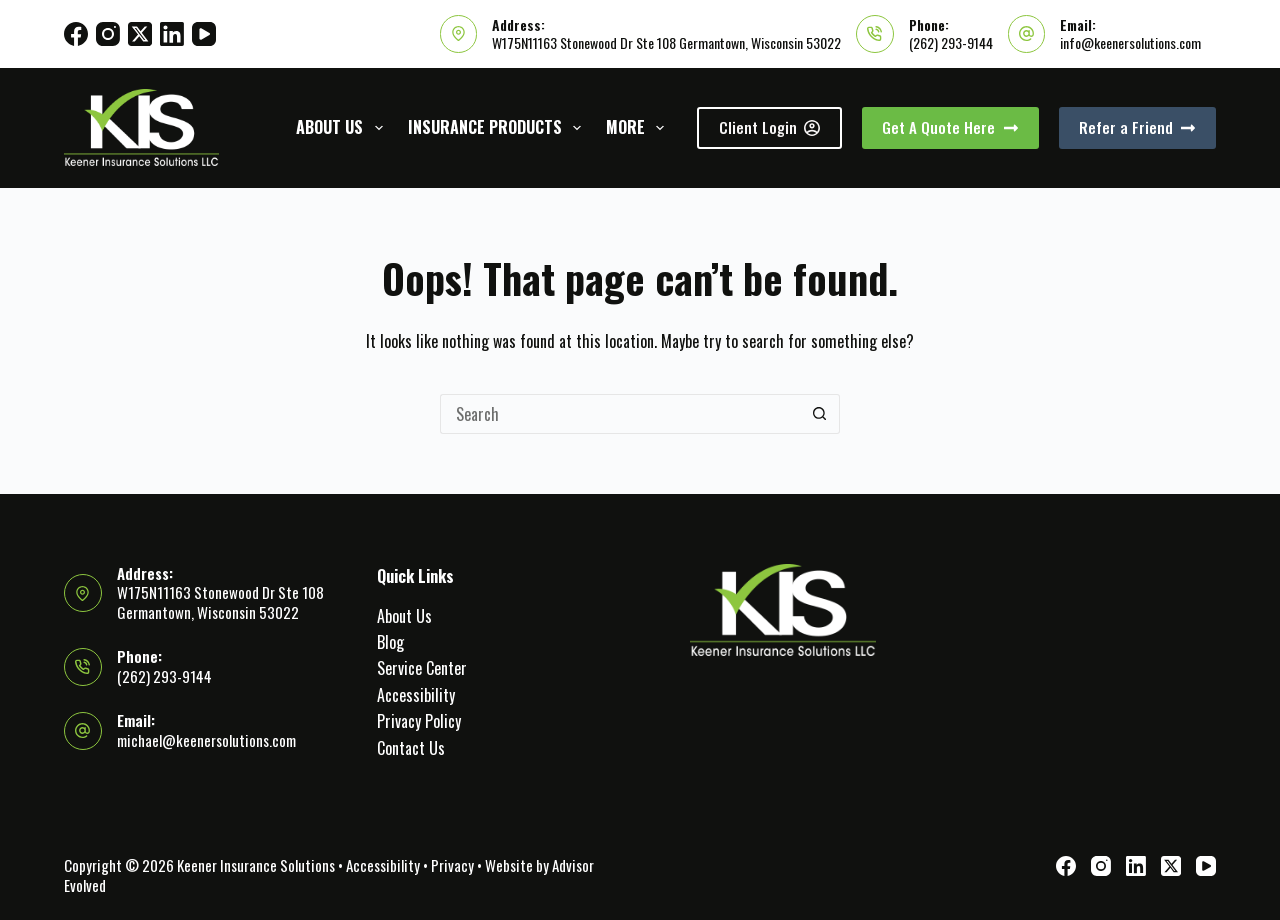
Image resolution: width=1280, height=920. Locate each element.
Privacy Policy (419, 721)
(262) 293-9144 (951, 42)
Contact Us (411, 748)
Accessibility (416, 695)
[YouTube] (204, 34)
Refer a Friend (1138, 127)
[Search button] (820, 414)
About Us (343, 127)
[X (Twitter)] (140, 34)
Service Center (422, 668)
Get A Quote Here (950, 127)
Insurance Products (498, 127)
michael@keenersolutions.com (206, 740)
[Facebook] (76, 34)
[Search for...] (620, 414)
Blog (390, 642)
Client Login (770, 127)
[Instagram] (108, 34)
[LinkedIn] (172, 34)
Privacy (452, 865)
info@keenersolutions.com (1130, 42)
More (639, 127)
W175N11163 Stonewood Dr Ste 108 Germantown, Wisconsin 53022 (666, 42)
